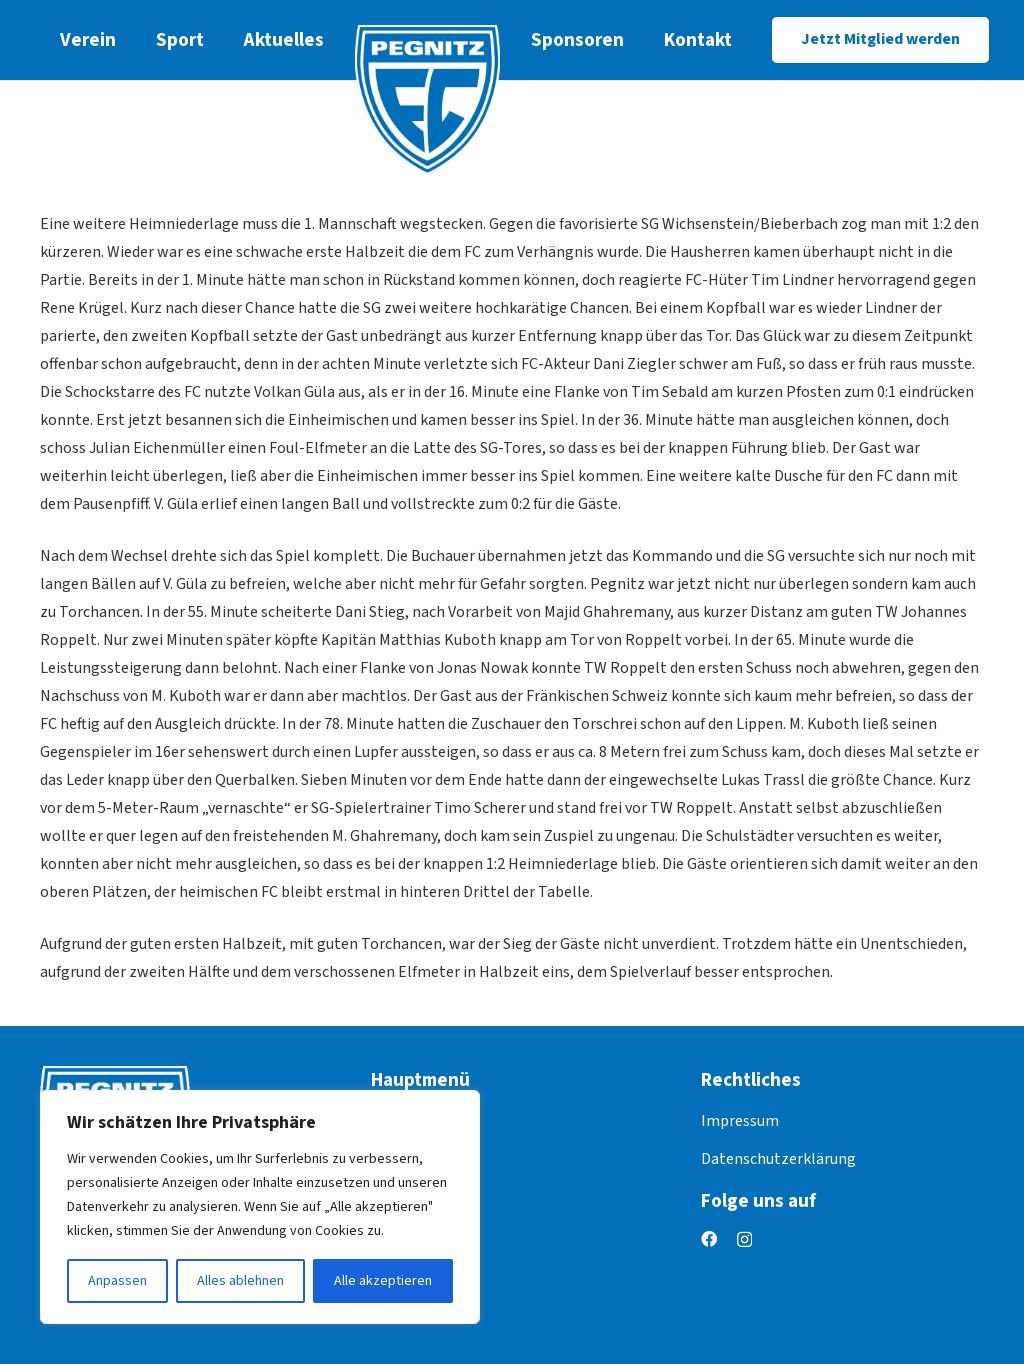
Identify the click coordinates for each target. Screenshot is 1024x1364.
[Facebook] (709, 1239)
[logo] (427, 100)
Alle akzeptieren (383, 1281)
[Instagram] (744, 1240)
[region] (260, 1207)
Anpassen (117, 1281)
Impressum (740, 1121)
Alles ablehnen (240, 1281)
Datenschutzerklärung (778, 1159)
